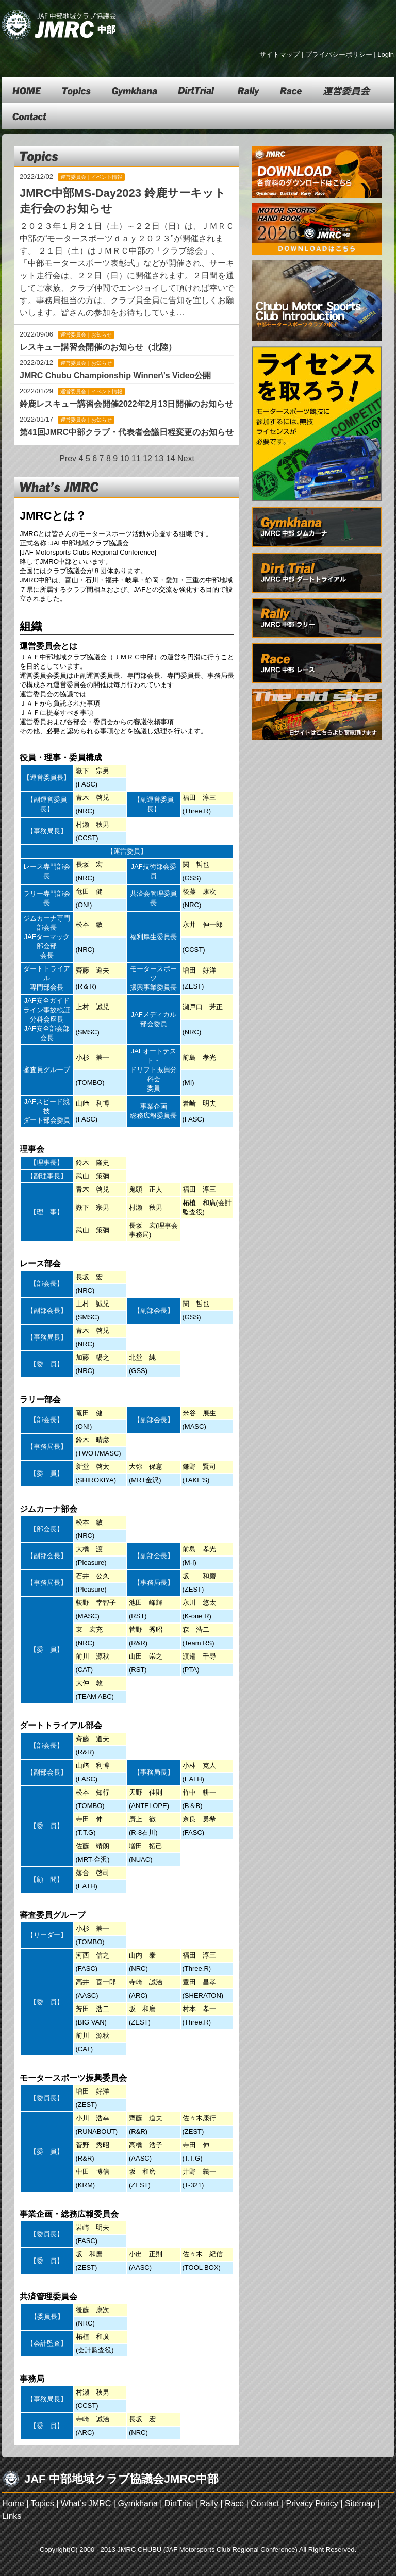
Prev (67, 458)
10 (124, 458)
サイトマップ (279, 54)
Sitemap (360, 2503)
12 (147, 458)
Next (185, 458)
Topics (42, 2503)
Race (234, 2503)
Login (385, 54)
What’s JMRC (86, 2503)
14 (170, 458)
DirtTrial (178, 2503)
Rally (209, 2503)
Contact (265, 2503)
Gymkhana (137, 2503)
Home (13, 2503)
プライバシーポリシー (338, 54)
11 (136, 458)
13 (158, 458)
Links (11, 2516)
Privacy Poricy (312, 2503)
